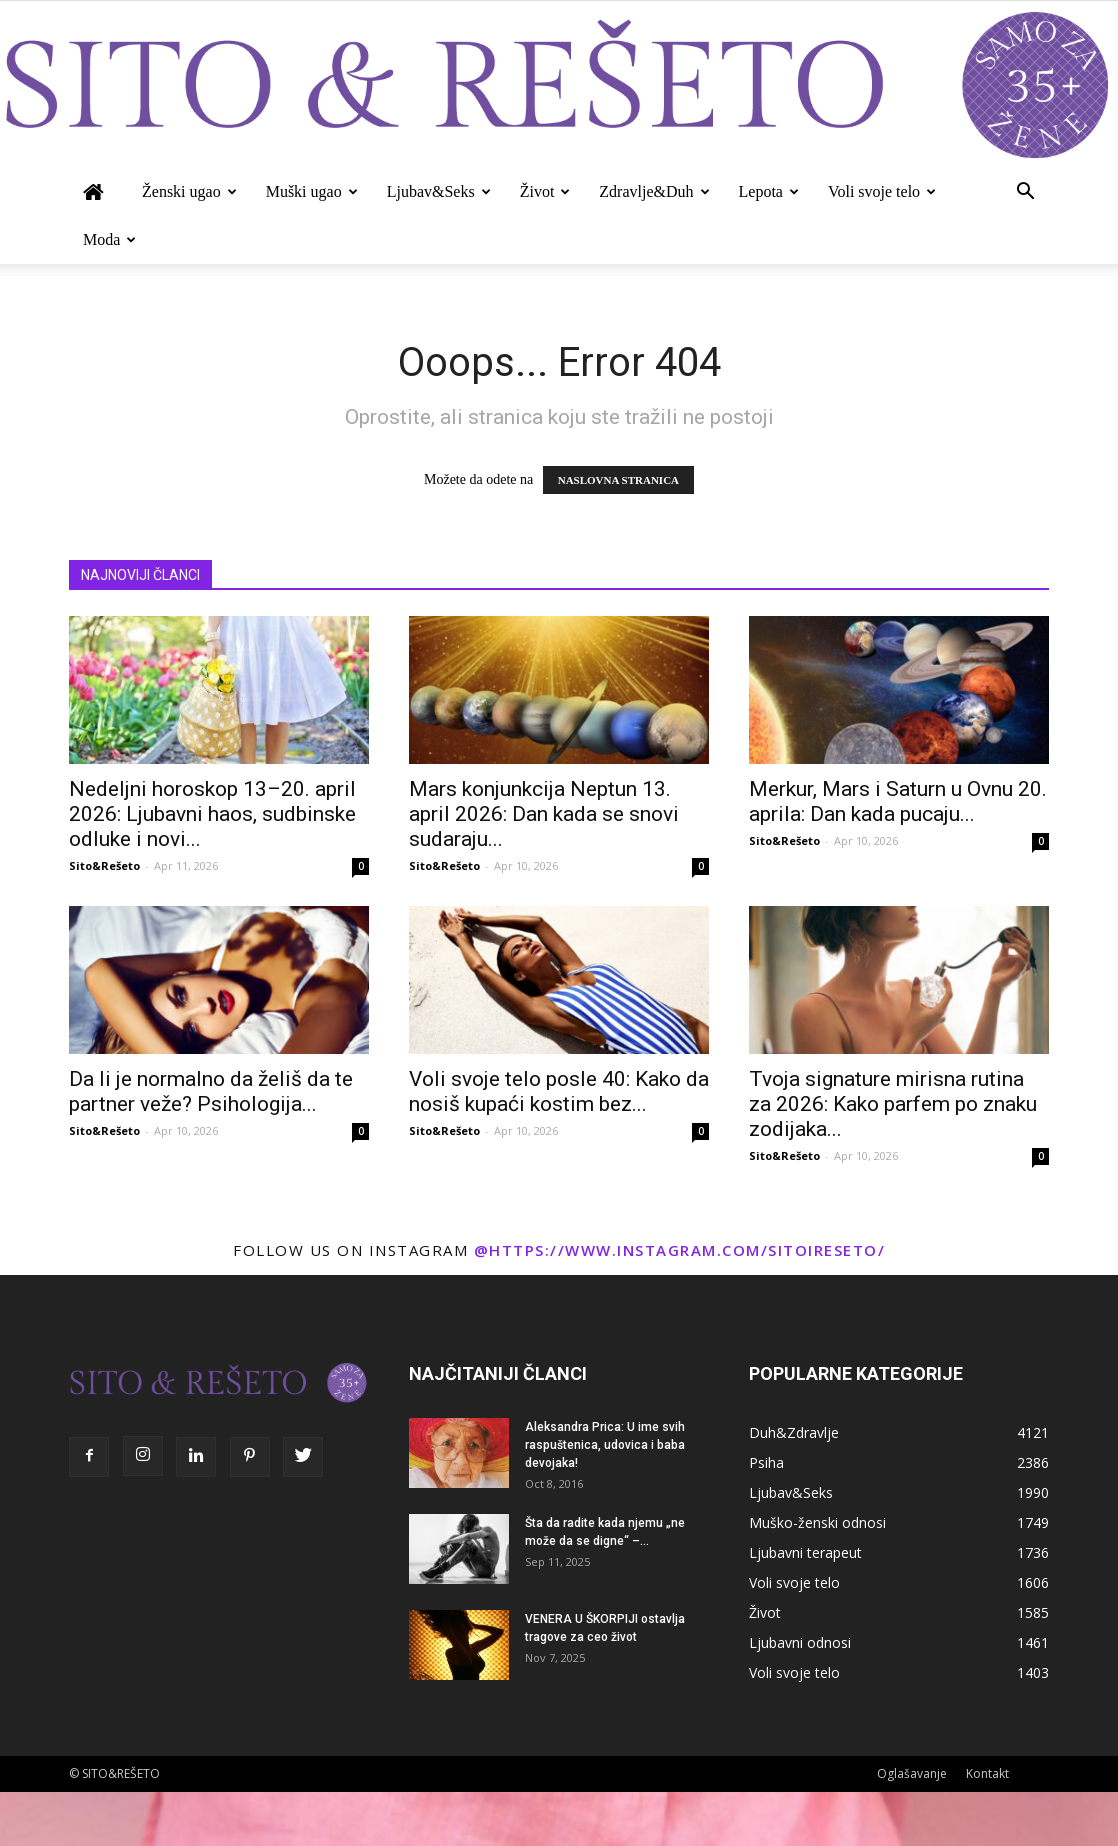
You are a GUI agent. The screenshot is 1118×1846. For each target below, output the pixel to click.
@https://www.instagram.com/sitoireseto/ (680, 1250)
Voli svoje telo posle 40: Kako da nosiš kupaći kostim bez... (559, 1091)
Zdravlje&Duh (654, 191)
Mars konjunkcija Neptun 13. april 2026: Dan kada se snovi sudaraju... (544, 814)
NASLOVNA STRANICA (618, 480)
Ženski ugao (189, 191)
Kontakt (987, 1773)
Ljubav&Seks (439, 191)
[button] (1025, 193)
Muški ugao (312, 191)
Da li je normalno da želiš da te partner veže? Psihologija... (211, 1091)
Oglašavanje (912, 1773)
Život (545, 191)
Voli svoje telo (882, 191)
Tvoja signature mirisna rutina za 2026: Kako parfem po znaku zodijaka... (893, 1104)
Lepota (769, 191)
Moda (109, 239)
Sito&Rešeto (104, 865)
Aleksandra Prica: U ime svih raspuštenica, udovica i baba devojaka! (605, 1445)
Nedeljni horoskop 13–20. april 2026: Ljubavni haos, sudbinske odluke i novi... (212, 814)
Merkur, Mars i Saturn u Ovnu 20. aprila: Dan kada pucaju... (898, 801)
